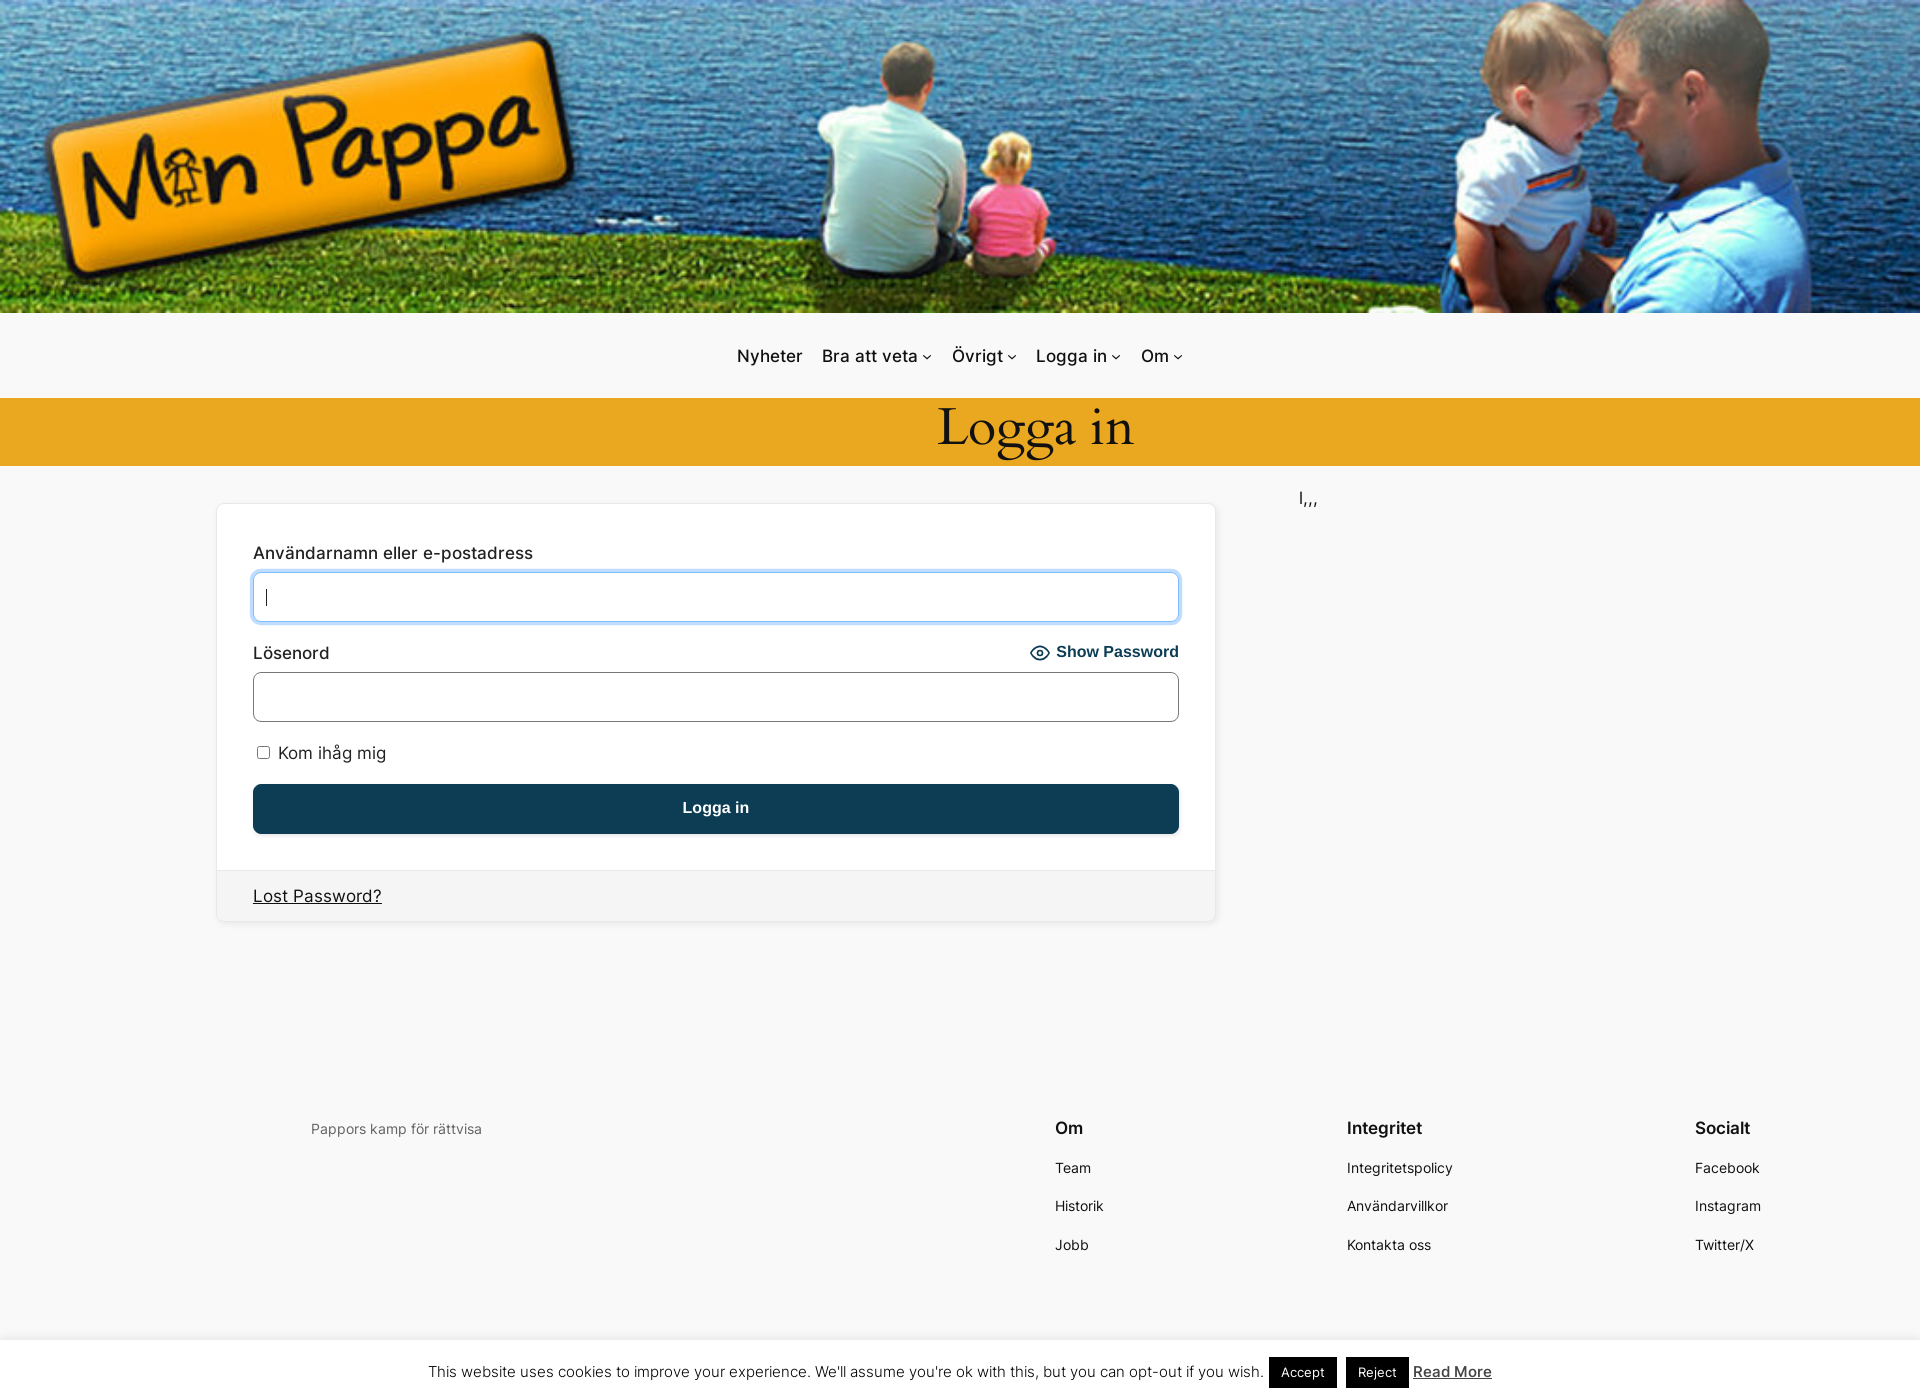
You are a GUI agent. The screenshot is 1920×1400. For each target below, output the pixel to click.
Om (1155, 356)
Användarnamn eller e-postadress (393, 553)
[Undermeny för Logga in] (1116, 355)
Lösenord (291, 653)
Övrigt (977, 356)
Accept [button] (1303, 1372)
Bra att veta (870, 356)
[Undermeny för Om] (1178, 355)
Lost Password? (317, 896)
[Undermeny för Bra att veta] (927, 355)
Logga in (1071, 356)
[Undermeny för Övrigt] (1012, 355)
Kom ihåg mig (321, 753)
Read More (1452, 1371)
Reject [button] (1377, 1372)
